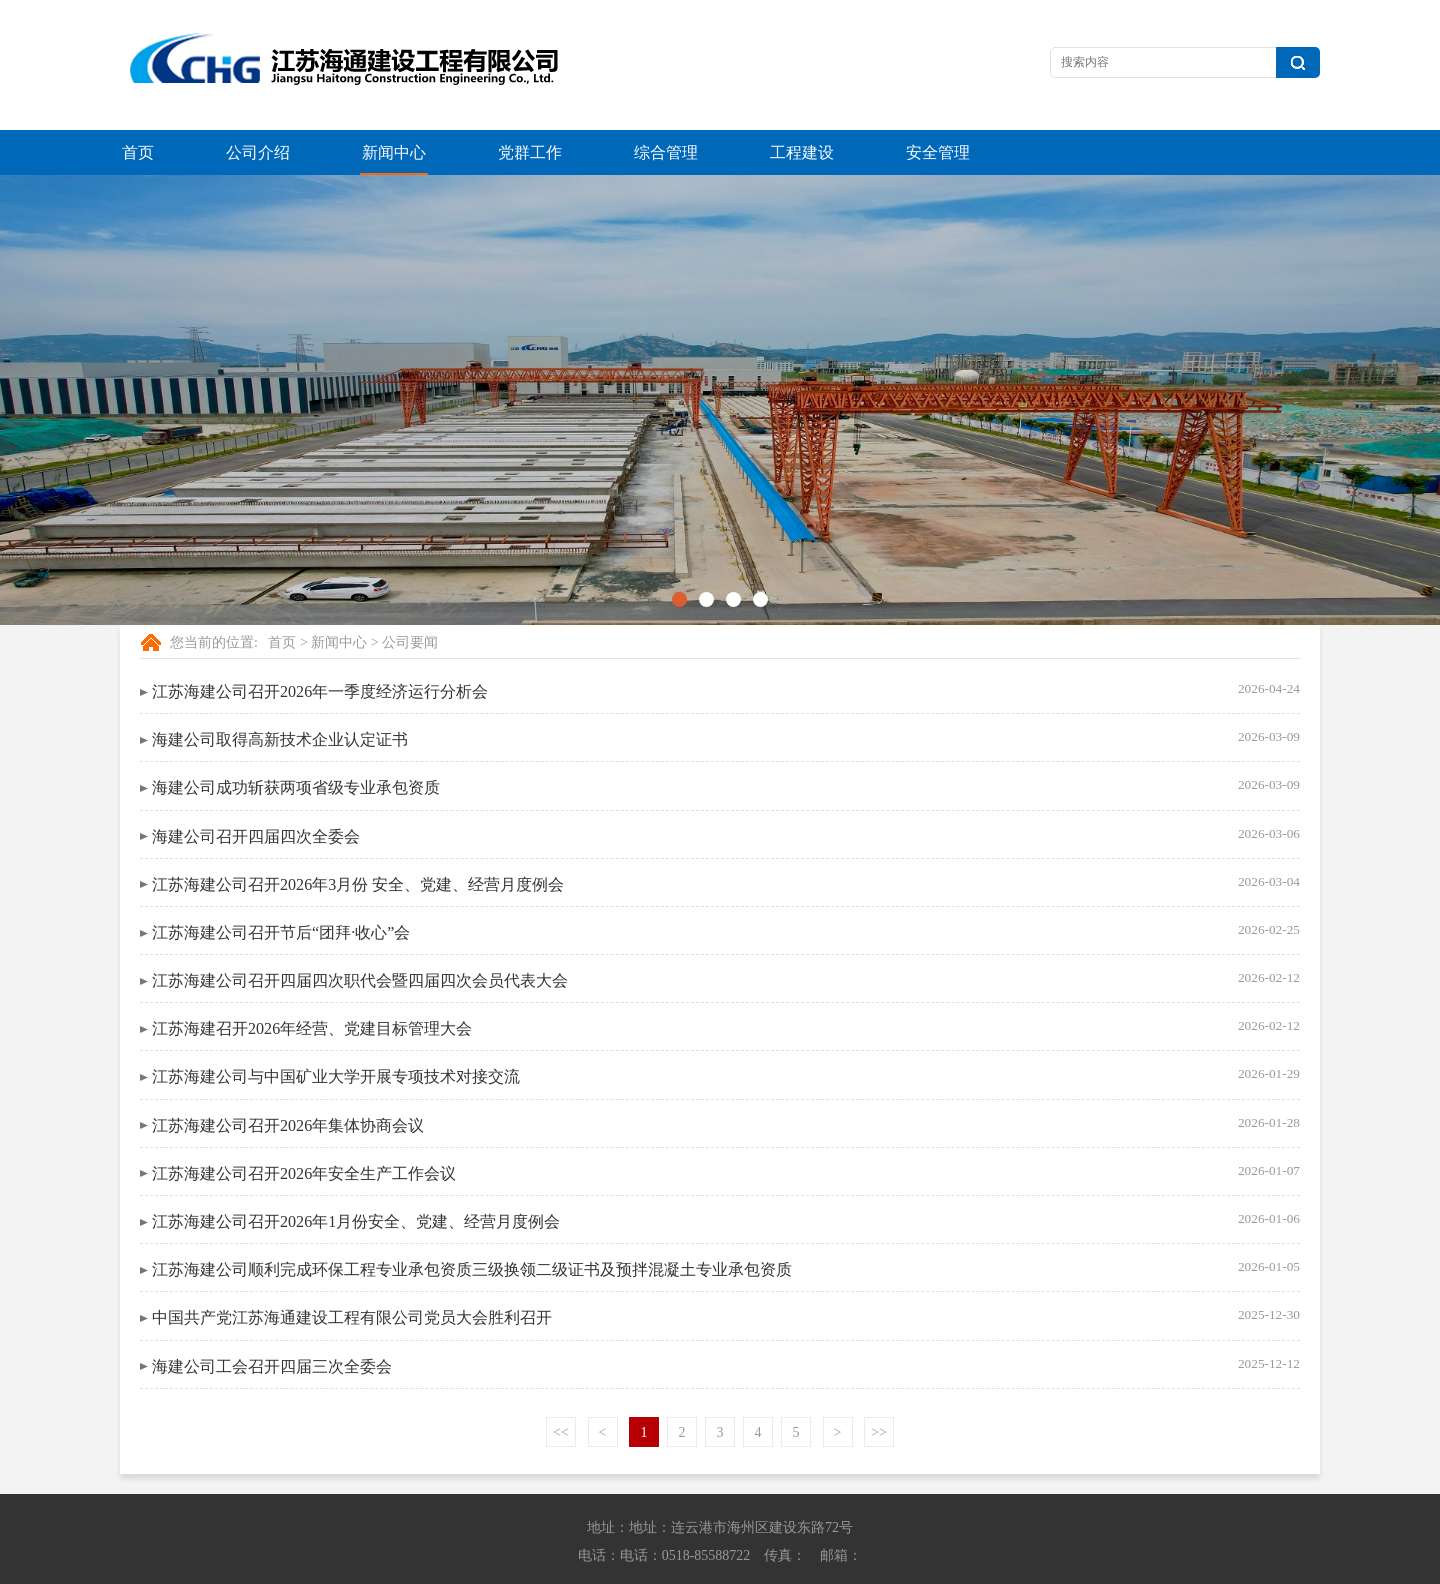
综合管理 (666, 152)
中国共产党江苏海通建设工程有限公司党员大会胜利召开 (352, 1272)
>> (879, 1387)
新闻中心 (394, 152)
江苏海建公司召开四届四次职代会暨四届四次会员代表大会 (360, 935)
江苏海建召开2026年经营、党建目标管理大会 (312, 983)
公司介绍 (258, 152)
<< (561, 1387)
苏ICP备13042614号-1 (1004, 1564)
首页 (138, 152)
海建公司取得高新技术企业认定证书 (280, 694)
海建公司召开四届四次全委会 (256, 791)
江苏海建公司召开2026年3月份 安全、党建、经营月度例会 (358, 839)
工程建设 (802, 152)
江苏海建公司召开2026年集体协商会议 (288, 1080)
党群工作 (530, 152)
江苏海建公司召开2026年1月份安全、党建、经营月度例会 (356, 1176)
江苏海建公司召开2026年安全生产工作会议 (304, 1128)
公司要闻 (410, 597)
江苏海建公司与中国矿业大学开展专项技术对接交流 (336, 1031)
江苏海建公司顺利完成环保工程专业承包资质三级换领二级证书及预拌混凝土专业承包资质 (472, 1224)
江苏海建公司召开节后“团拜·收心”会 (281, 887)
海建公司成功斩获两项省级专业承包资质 (296, 742)
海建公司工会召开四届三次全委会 (272, 1321)
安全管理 (938, 152)
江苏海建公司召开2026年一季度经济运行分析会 (320, 646)
